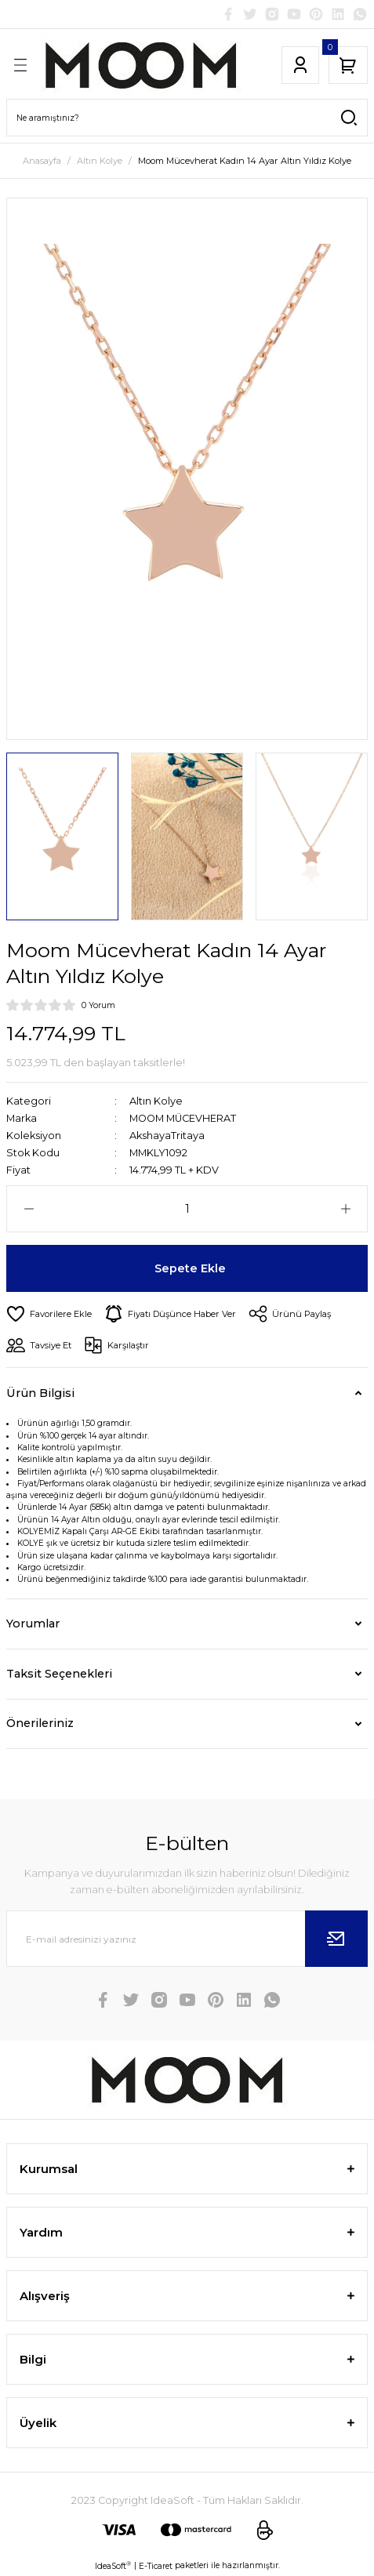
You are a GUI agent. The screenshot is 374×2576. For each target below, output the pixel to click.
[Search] (187, 117)
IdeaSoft (113, 2565)
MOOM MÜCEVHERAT (182, 1118)
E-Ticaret (155, 2566)
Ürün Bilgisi (40, 1393)
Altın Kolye (156, 1101)
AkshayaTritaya (167, 1135)
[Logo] (141, 65)
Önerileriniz (40, 1723)
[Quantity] (187, 1209)
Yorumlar (33, 1623)
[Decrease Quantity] (28, 1209)
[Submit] (336, 1938)
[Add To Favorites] (49, 1313)
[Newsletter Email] (187, 1938)
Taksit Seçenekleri (59, 1674)
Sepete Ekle (190, 1268)
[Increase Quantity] (345, 1209)
